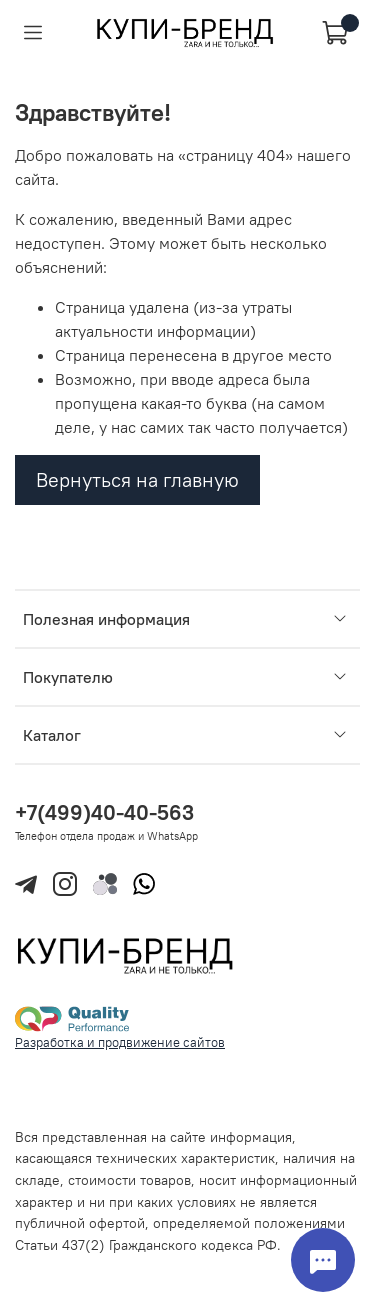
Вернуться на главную (137, 479)
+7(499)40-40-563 (104, 812)
